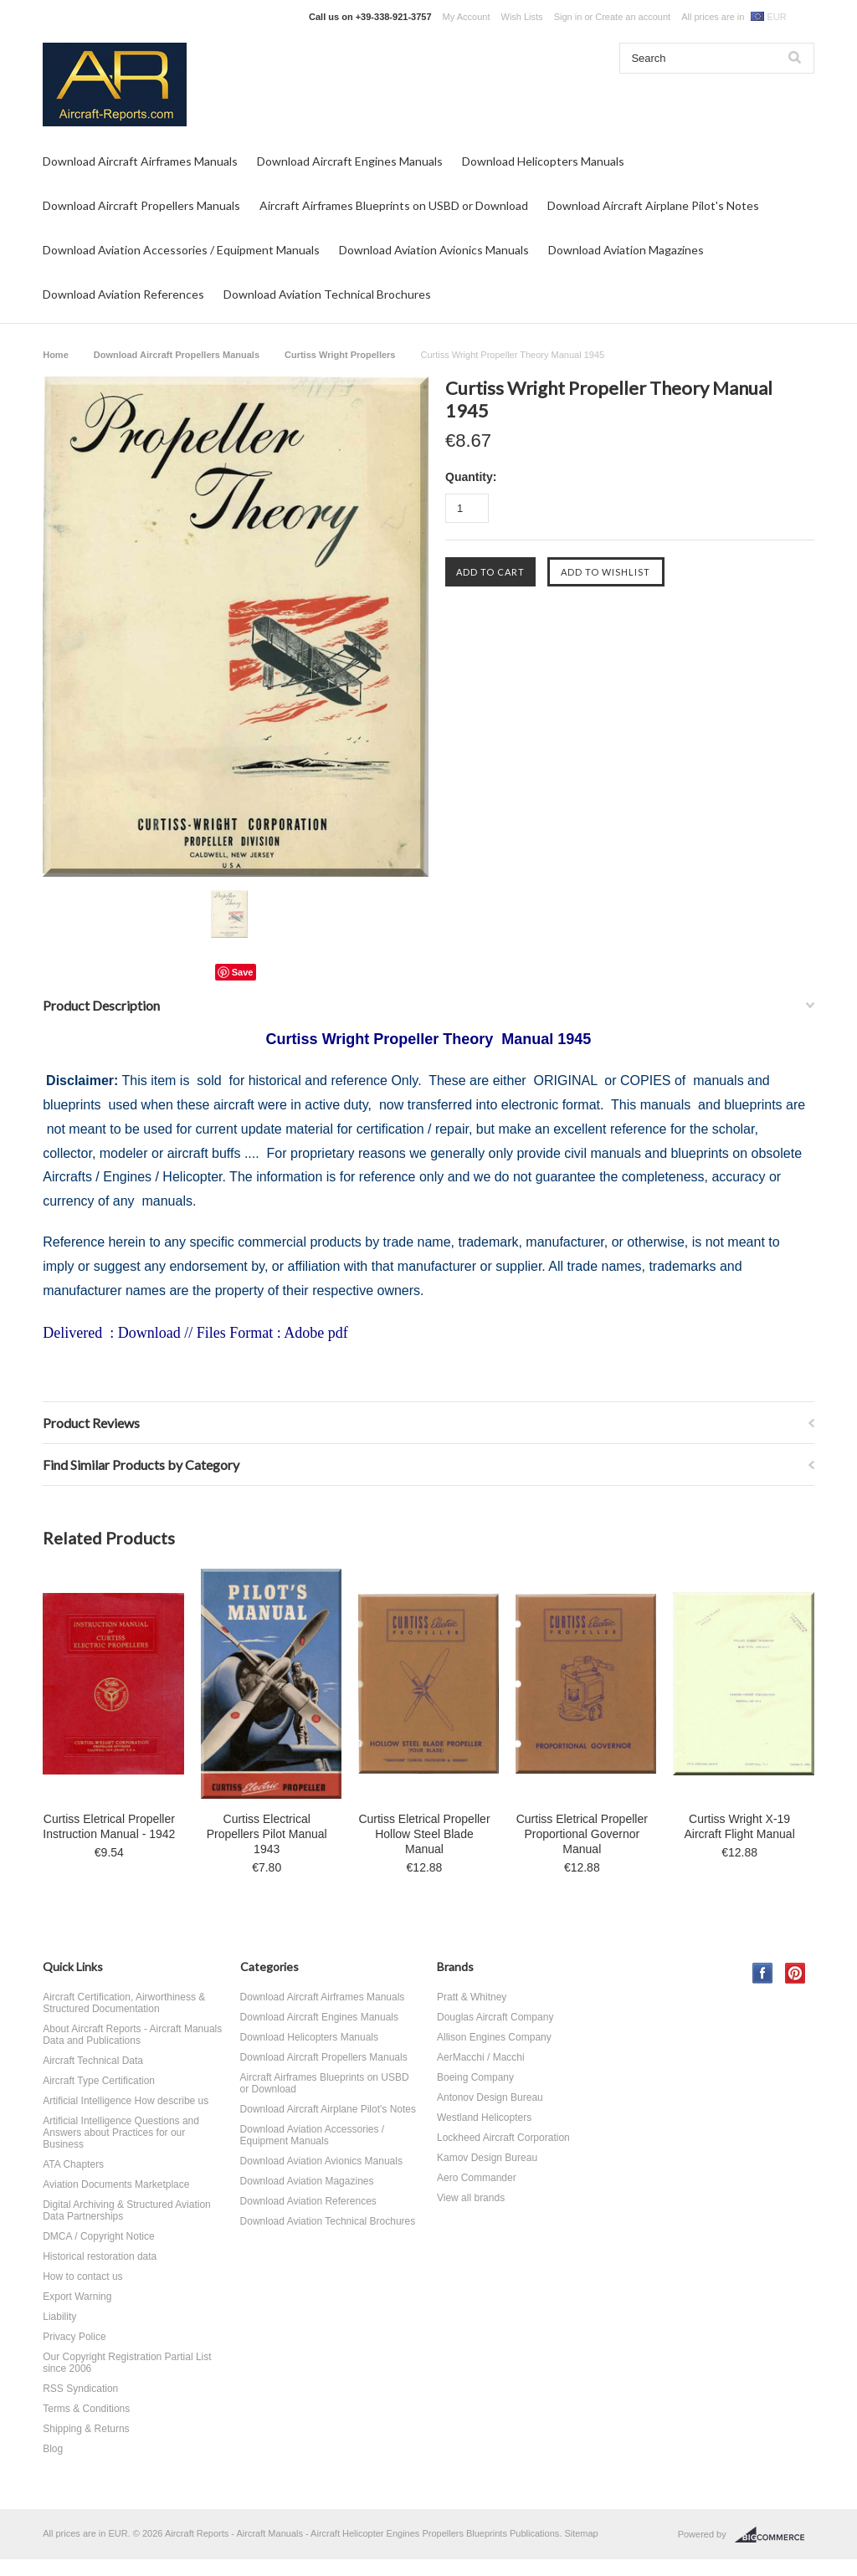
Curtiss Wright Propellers (340, 355)
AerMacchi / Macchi (481, 2057)
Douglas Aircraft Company (495, 2017)
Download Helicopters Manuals (543, 161)
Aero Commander (476, 2178)
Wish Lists (522, 17)
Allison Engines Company (494, 2037)
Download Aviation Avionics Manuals (434, 250)
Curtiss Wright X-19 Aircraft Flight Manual (739, 1826)
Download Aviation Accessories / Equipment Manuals (181, 250)
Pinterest (795, 1973)
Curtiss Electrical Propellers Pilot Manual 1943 (267, 1834)
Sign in (568, 17)
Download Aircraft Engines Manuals (350, 161)
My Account (466, 17)
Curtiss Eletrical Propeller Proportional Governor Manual (582, 1834)
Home (56, 355)
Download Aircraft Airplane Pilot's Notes (653, 205)
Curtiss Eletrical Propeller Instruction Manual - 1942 (109, 1826)
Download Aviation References (123, 294)
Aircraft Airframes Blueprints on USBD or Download (393, 205)
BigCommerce (774, 2535)
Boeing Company (475, 2077)
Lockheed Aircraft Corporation (503, 2137)
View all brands (471, 2198)
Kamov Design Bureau (487, 2158)
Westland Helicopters (484, 2117)
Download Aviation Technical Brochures (327, 294)
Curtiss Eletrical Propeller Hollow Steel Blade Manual (424, 1834)
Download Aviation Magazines (626, 250)
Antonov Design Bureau (490, 2097)
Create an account (632, 17)
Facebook (762, 1973)
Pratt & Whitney (471, 1997)
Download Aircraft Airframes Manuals (140, 161)
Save (243, 972)
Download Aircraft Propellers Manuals (141, 205)
